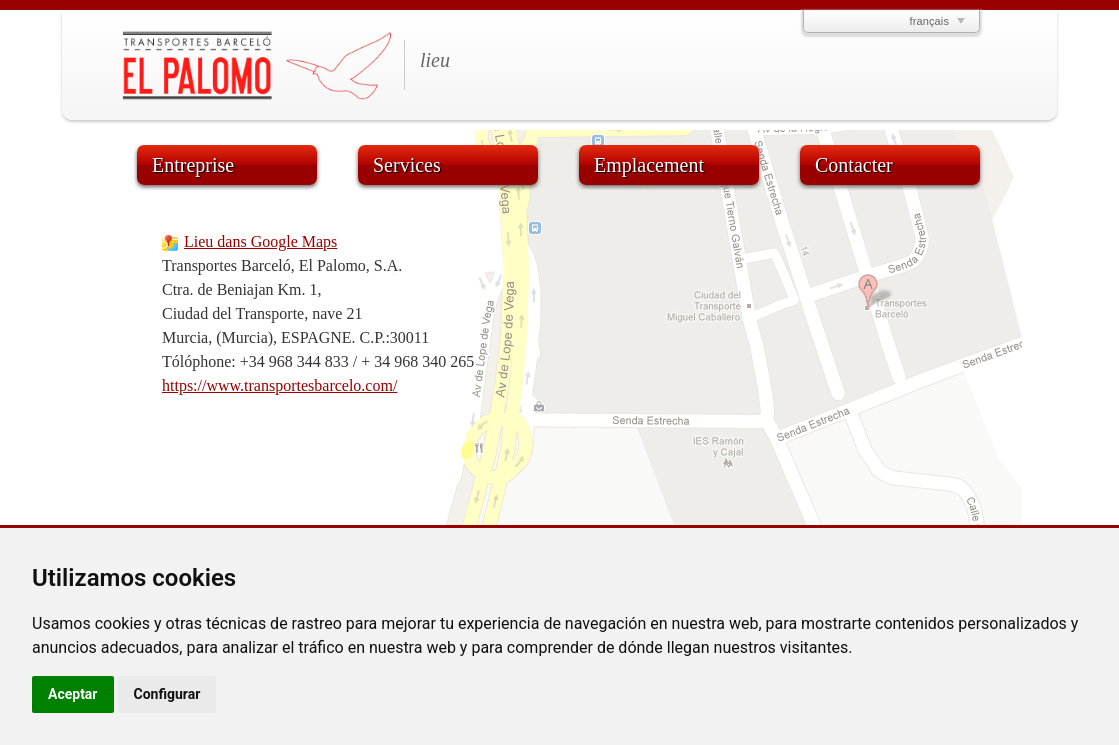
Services (407, 165)
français (929, 21)
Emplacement (649, 165)
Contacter (854, 165)
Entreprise (193, 165)
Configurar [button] (167, 694)
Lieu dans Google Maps (260, 241)
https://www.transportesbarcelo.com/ (279, 385)
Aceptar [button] (73, 694)
